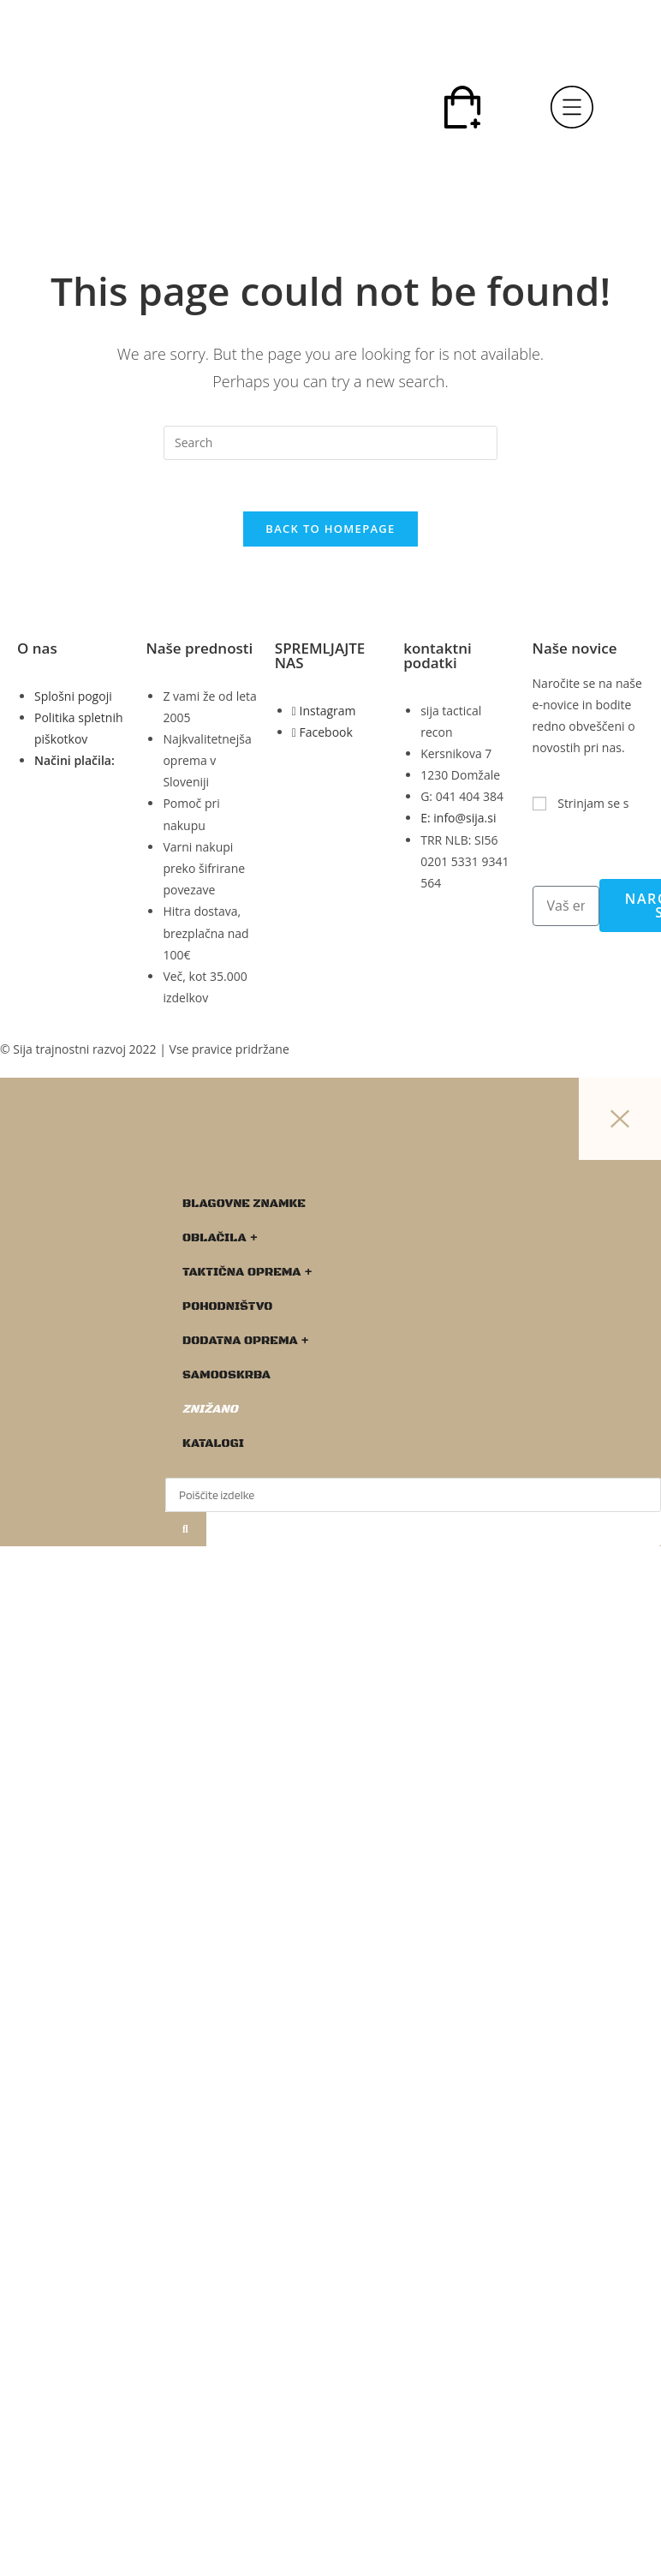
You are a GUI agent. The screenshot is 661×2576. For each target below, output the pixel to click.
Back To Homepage (330, 528)
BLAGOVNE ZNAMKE (244, 1203)
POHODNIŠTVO (227, 1306)
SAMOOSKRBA (226, 1375)
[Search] (185, 1529)
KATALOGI (213, 1443)
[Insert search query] (330, 443)
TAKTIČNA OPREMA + (247, 1272)
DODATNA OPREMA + (245, 1340)
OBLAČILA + (220, 1238)
